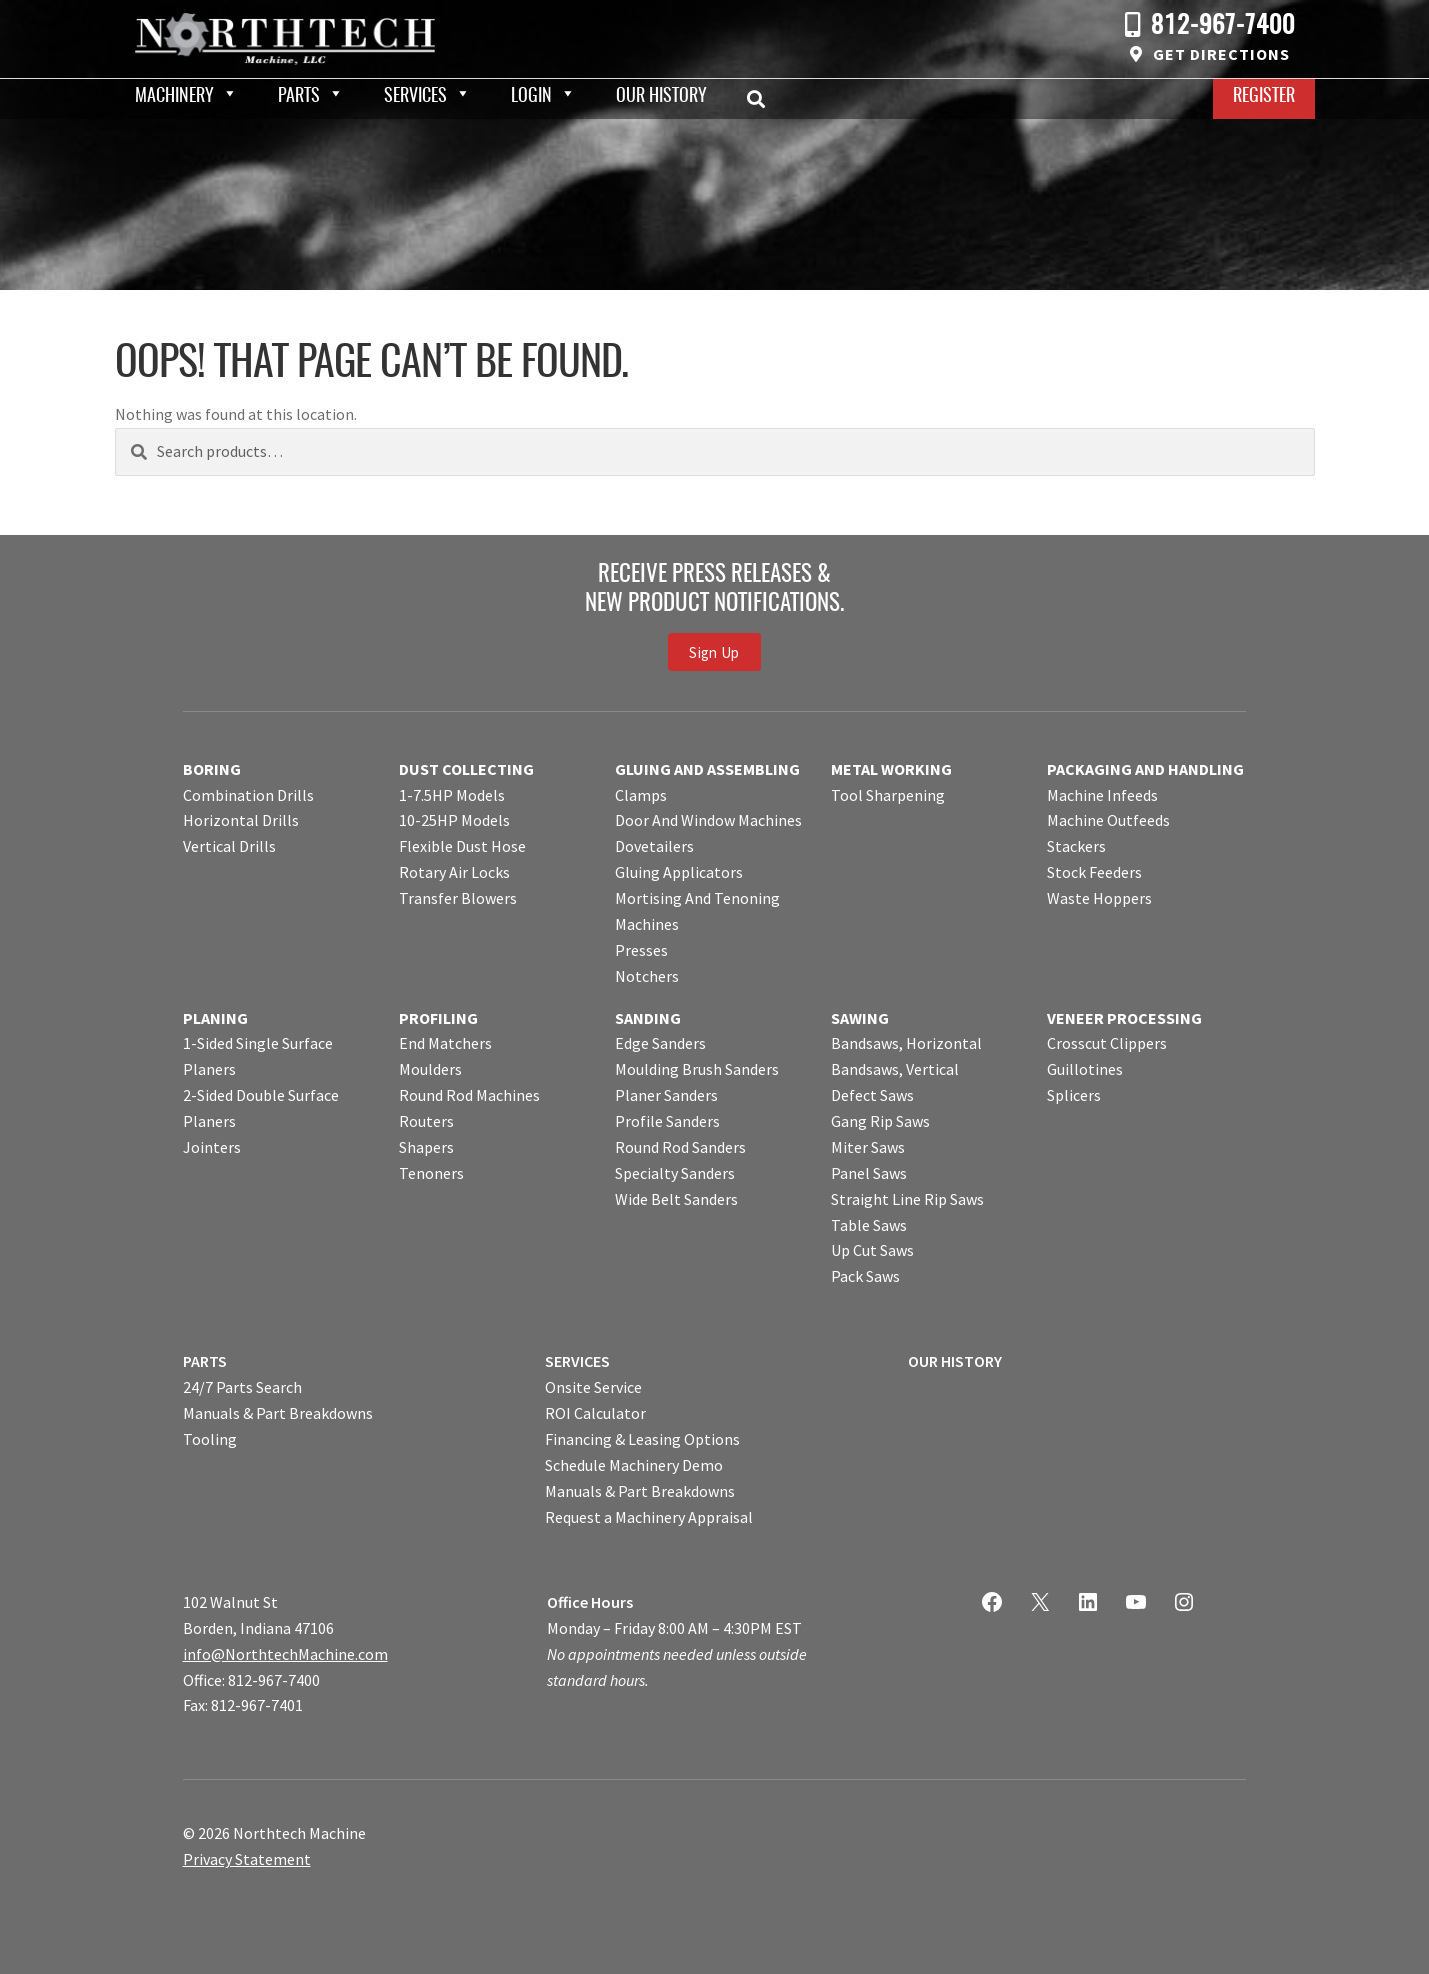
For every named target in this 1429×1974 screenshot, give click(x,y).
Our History (661, 97)
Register (1264, 97)
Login (531, 97)
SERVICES (577, 1361)
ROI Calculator (595, 1413)
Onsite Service (593, 1387)
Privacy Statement (247, 1859)
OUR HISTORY (955, 1361)
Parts (299, 97)
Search (762, 99)
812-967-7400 (1223, 26)
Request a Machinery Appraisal (649, 1517)
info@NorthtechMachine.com (285, 1654)
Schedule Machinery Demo (634, 1465)
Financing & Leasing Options (642, 1439)
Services (415, 97)
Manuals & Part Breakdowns (278, 1413)
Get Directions (1221, 54)
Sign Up (714, 652)
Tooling (210, 1439)
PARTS (205, 1361)
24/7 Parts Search (242, 1387)
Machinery (174, 97)
